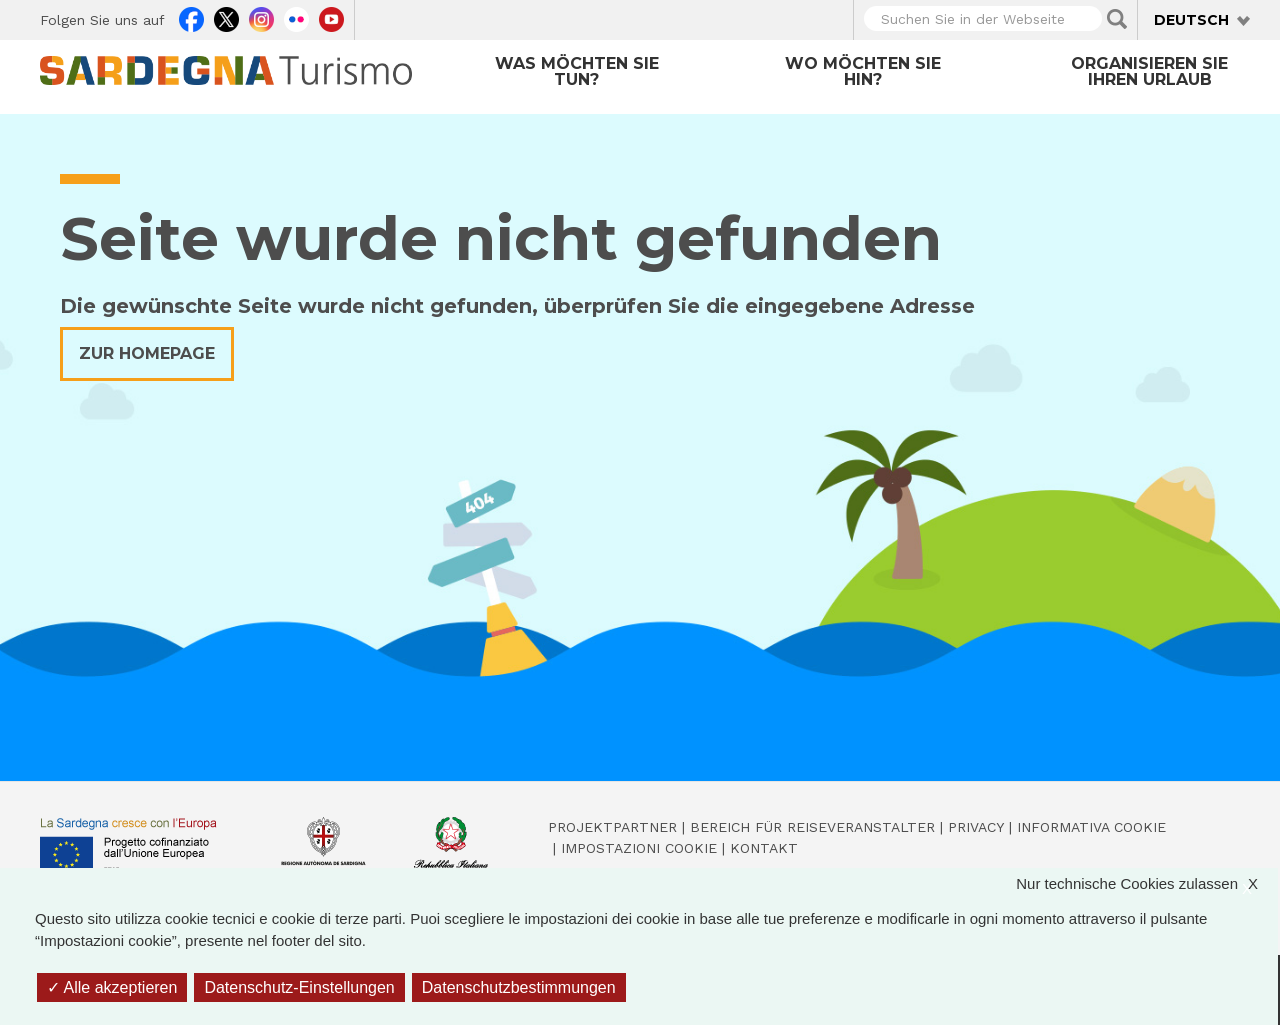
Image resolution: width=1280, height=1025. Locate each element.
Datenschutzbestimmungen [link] (519, 987)
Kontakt (764, 848)
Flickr (296, 17)
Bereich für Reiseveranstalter (812, 827)
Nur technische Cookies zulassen (1147, 884)
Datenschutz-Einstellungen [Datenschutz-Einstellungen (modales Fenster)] (299, 987)
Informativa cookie (1091, 827)
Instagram (261, 17)
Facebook (191, 17)
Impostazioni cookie (639, 848)
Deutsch (1191, 20)
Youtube (331, 17)
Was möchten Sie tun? (577, 71)
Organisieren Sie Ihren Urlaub (1149, 71)
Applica (1117, 19)
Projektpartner (612, 827)
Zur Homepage (147, 353)
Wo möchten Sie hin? (863, 71)
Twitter (226, 17)
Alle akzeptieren (112, 987)
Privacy (976, 827)
